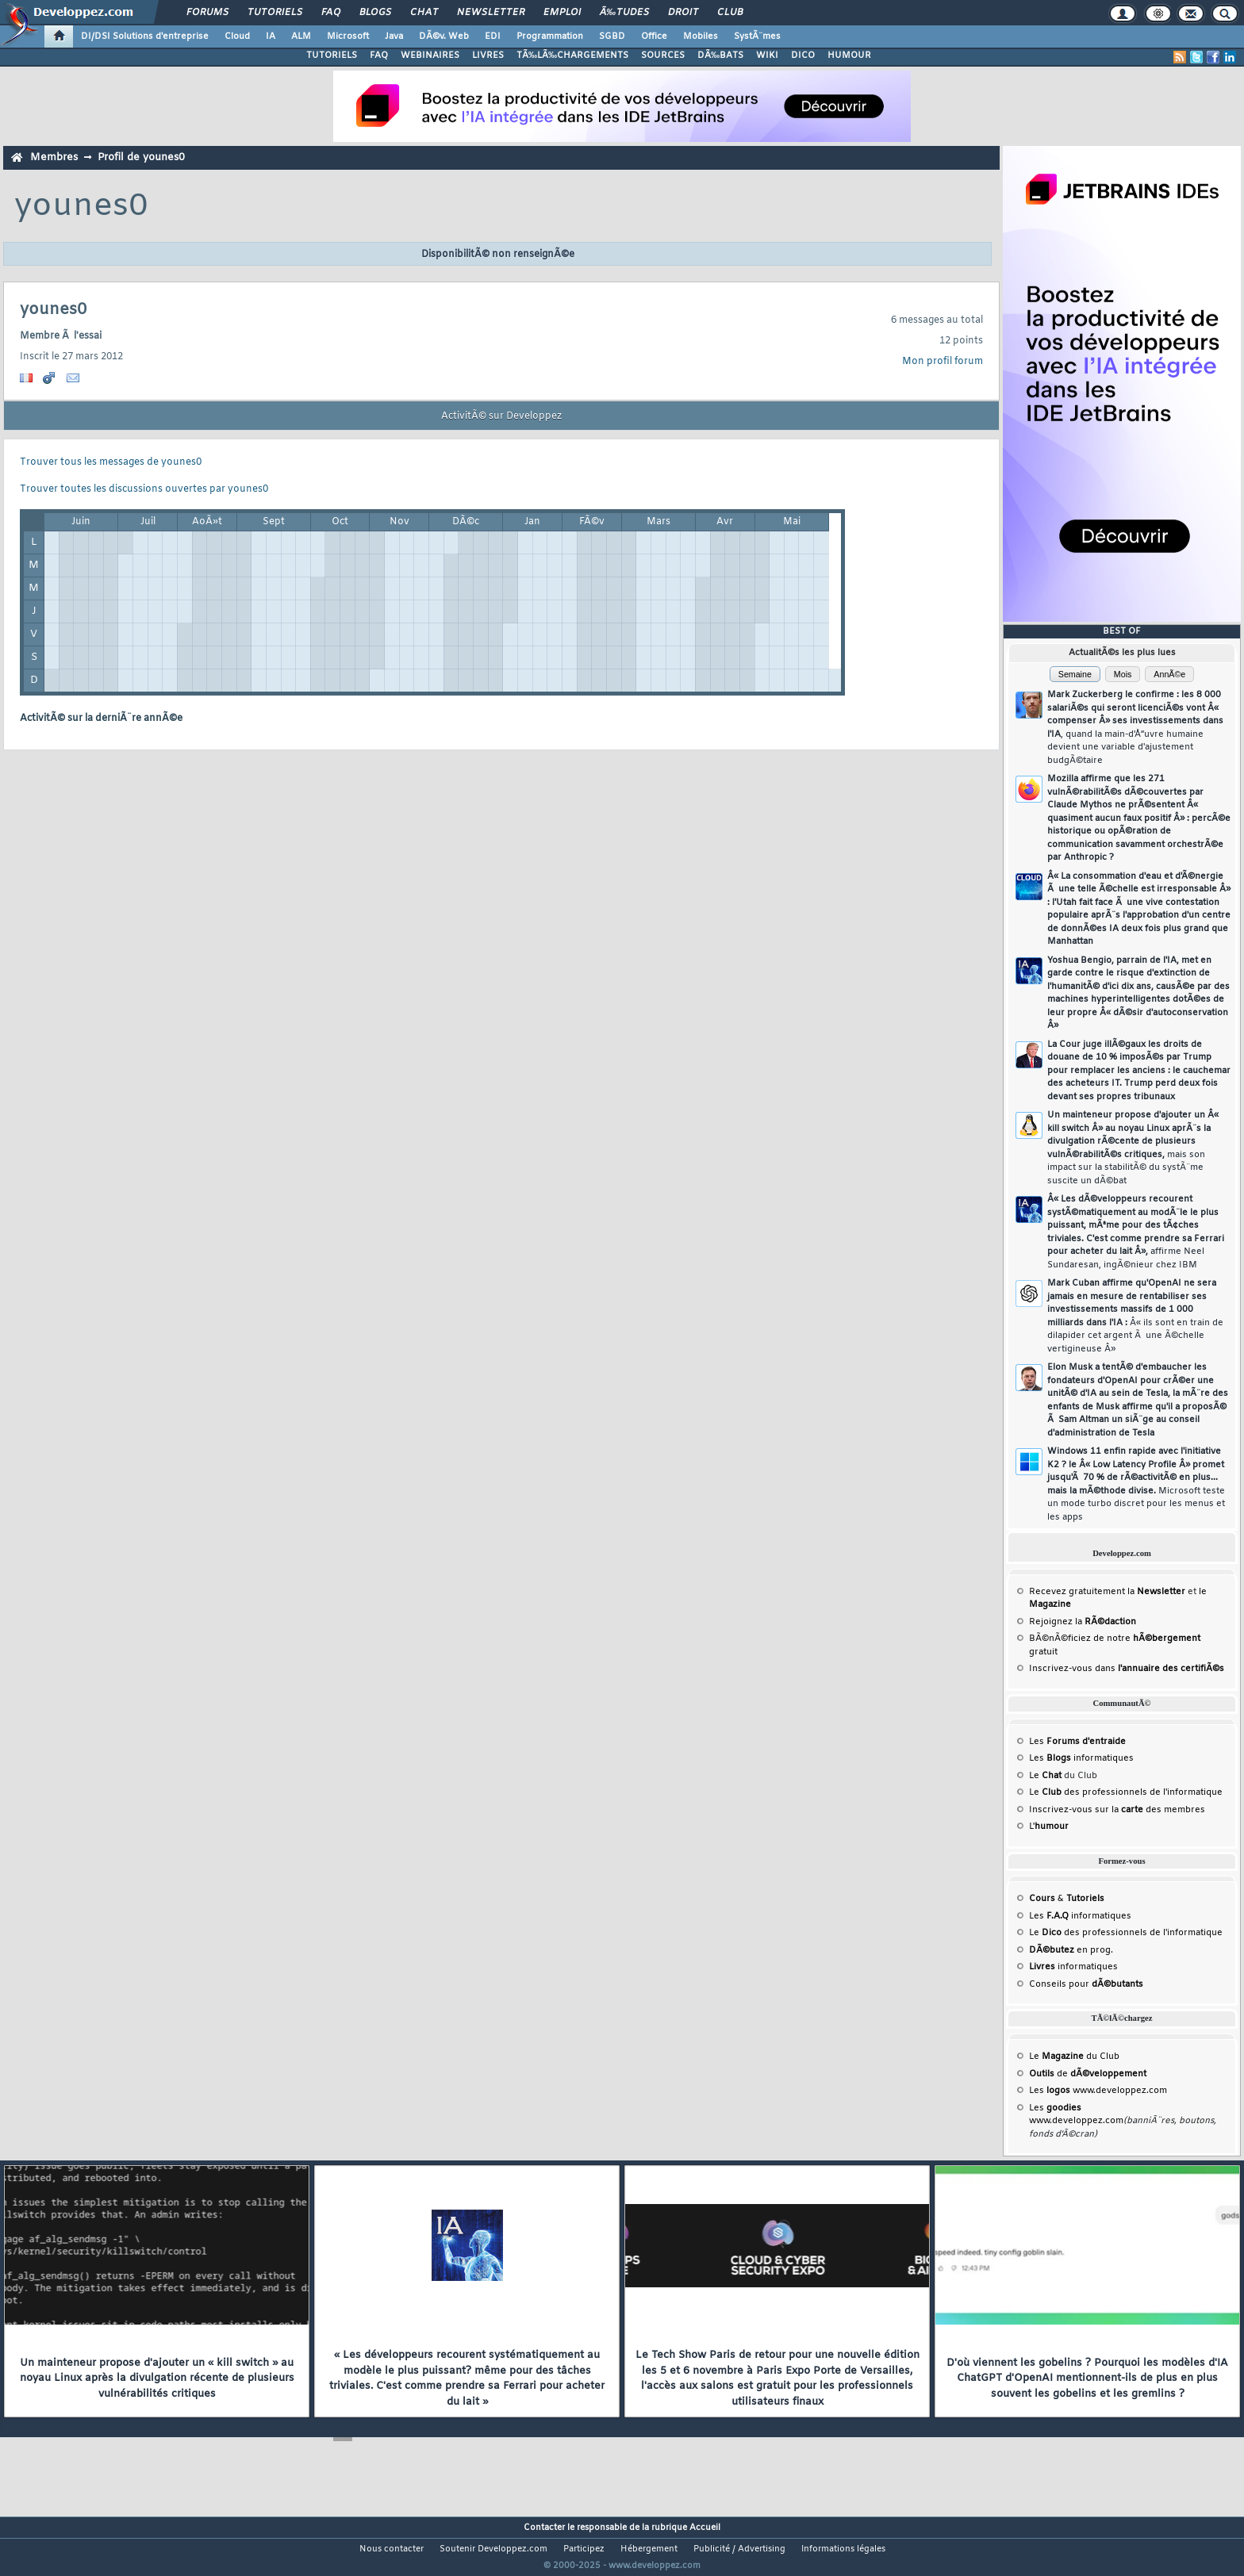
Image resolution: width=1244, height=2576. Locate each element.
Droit (683, 12)
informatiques (1073, 1966)
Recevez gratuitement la (1107, 1591)
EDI (493, 36)
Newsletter (490, 12)
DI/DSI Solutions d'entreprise (145, 36)
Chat (424, 12)
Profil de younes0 (141, 157)
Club (730, 12)
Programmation (549, 36)
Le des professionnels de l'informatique (1126, 1792)
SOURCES (663, 55)
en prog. (1071, 1950)
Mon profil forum (942, 361)
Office (654, 36)
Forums (207, 12)
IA (270, 36)
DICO (803, 55)
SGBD (612, 36)
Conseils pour (1086, 1984)
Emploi (562, 12)
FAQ (331, 12)
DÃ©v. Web (444, 36)
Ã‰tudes (624, 12)
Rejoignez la (1082, 1621)
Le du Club (1074, 2056)
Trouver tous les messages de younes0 (111, 462)
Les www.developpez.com (1098, 2090)
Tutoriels (275, 12)
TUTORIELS (331, 55)
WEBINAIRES (430, 55)
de (1087, 2074)
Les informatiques (1081, 1758)
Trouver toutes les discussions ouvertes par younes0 (144, 489)
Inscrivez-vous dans (1126, 1668)
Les (1077, 1741)
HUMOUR (849, 55)
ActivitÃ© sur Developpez (501, 416)
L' (1049, 1826)
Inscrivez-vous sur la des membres (1117, 1809)
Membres (54, 157)
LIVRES (488, 55)
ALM (301, 36)
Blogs (375, 12)
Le (1045, 1775)
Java (394, 36)
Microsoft (348, 36)
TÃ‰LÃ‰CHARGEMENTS (572, 55)
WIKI (767, 55)
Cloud (237, 36)
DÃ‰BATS (720, 55)
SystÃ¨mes (757, 36)
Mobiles (700, 36)
